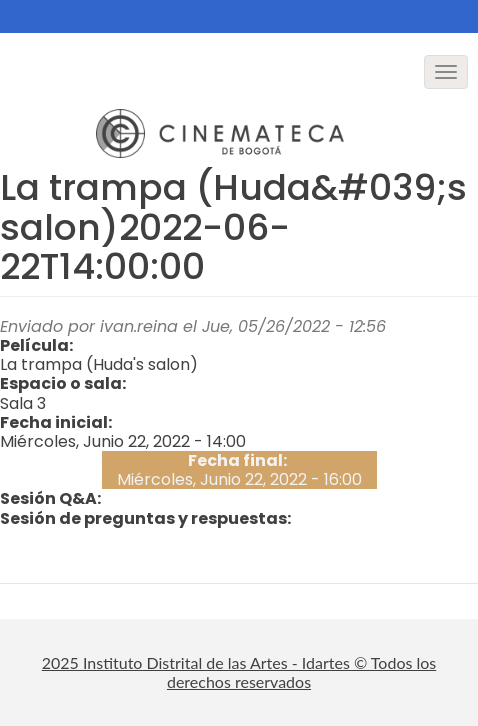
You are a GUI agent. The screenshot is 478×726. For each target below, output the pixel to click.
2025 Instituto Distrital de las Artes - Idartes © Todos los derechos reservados (239, 672)
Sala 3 (23, 403)
